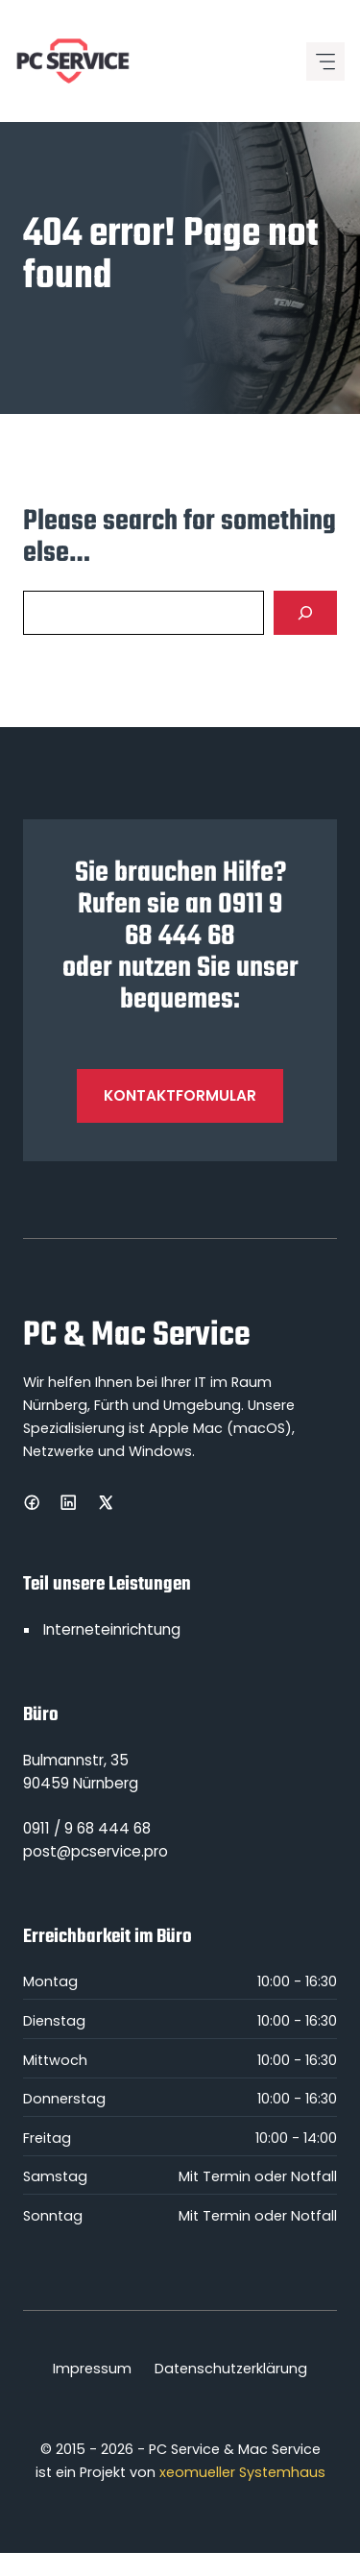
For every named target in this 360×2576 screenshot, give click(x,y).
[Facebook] (31, 1502)
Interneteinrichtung (111, 1629)
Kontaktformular (180, 1095)
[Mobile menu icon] (325, 61)
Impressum (92, 2368)
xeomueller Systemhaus (242, 2472)
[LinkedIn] (68, 1502)
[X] (105, 1502)
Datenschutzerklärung (231, 2368)
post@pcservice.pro (95, 1851)
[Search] (305, 613)
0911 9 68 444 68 (203, 921)
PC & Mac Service (136, 1335)
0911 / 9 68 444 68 (87, 1828)
